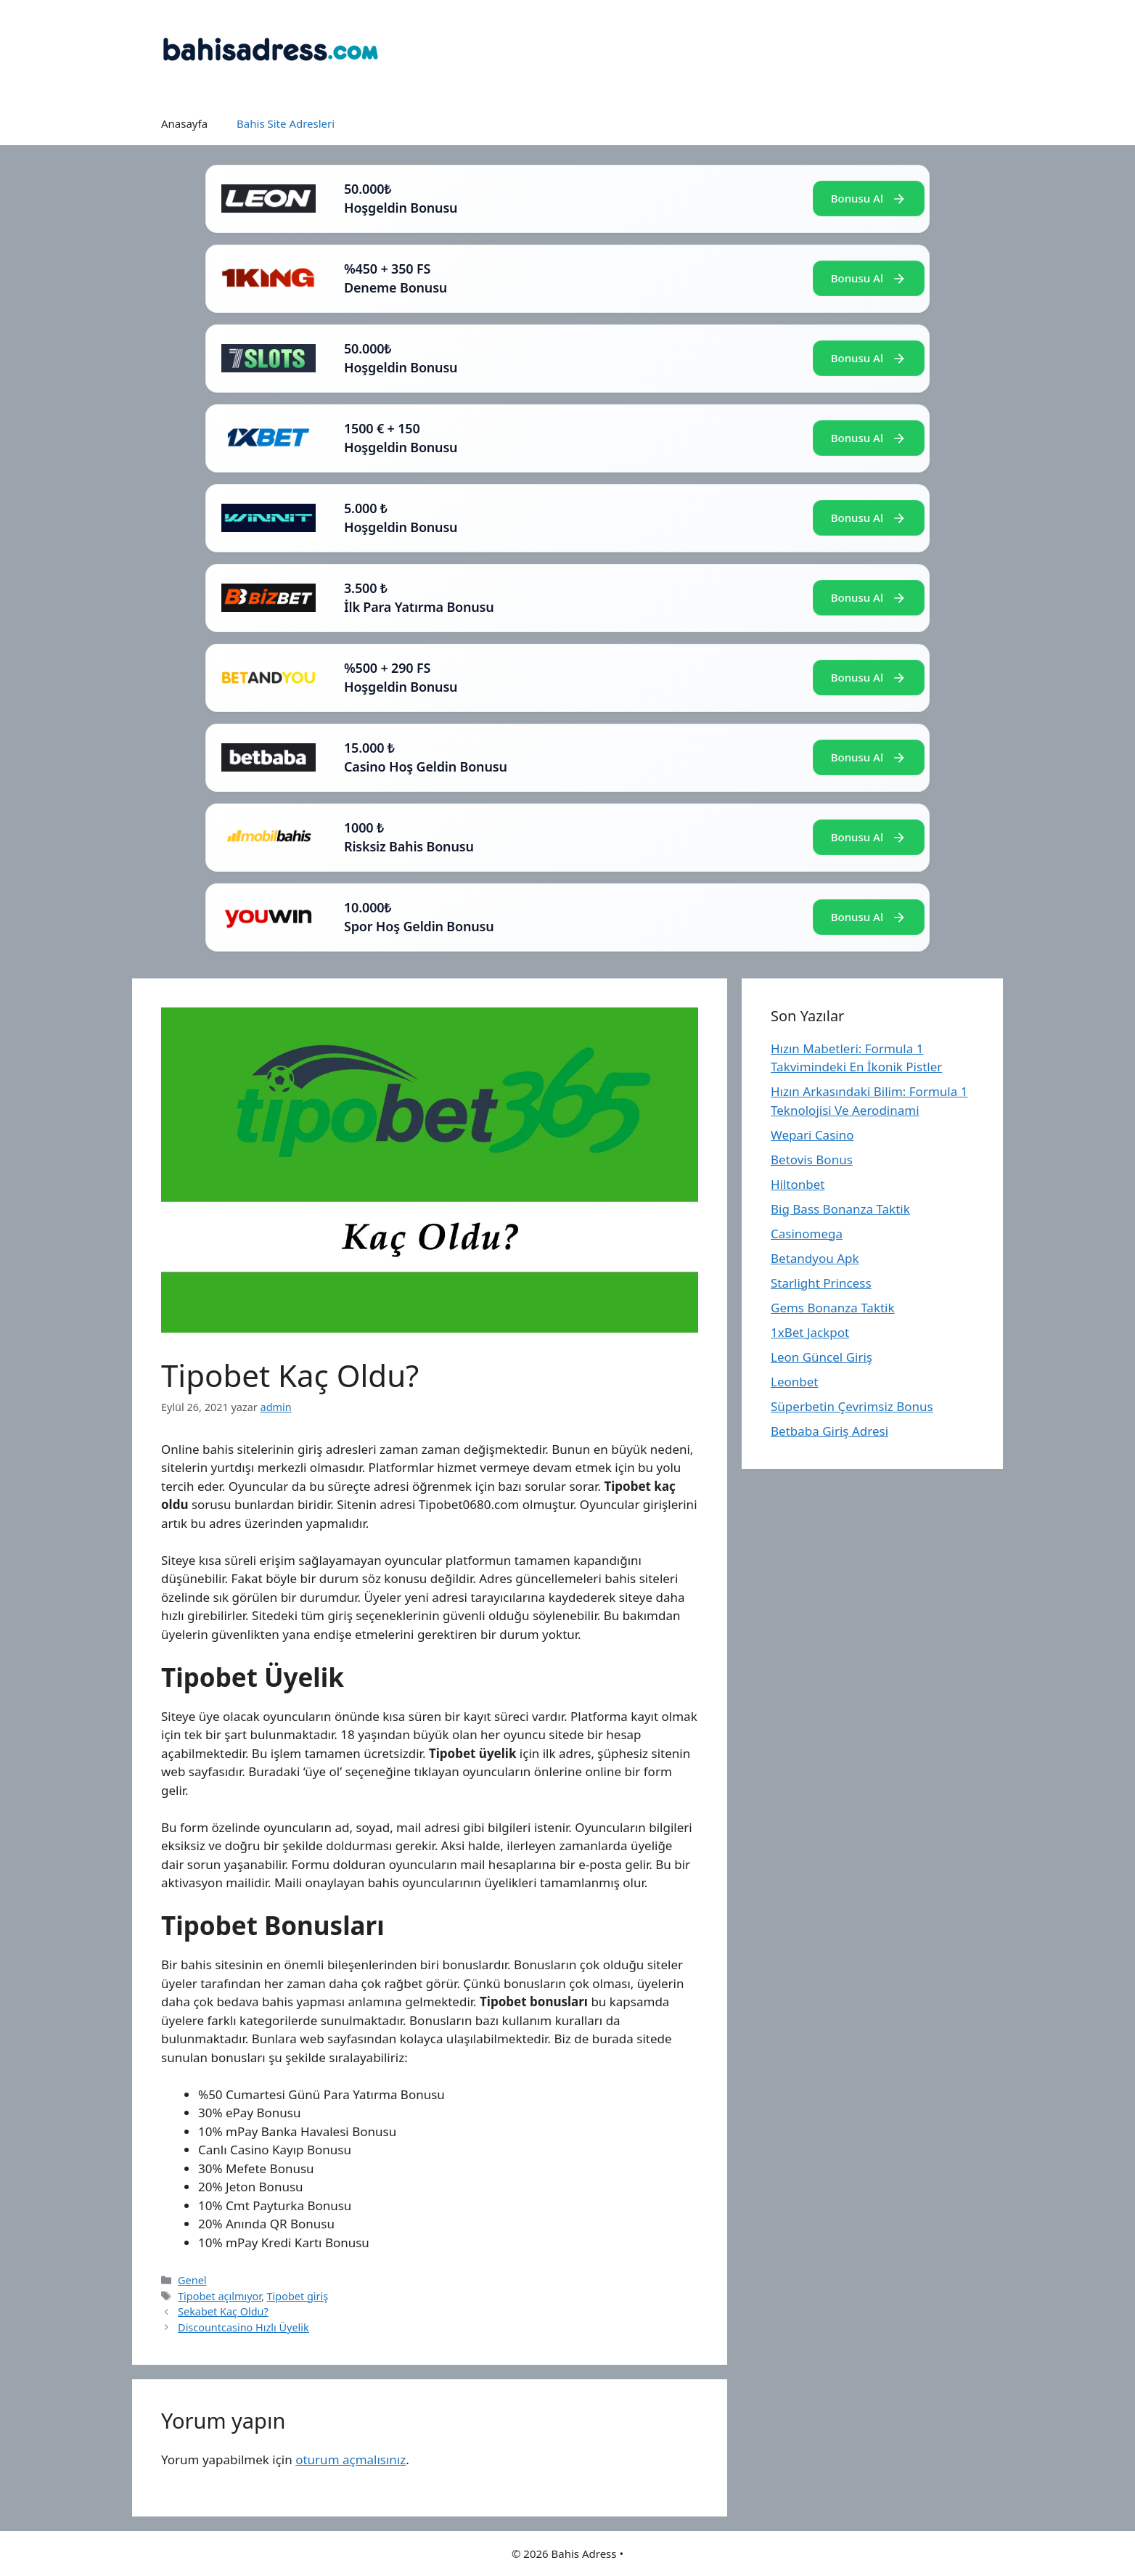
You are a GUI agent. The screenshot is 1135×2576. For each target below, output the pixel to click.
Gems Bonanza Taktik (833, 1307)
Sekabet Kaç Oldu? (223, 2311)
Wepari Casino (812, 1135)
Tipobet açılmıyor (219, 2296)
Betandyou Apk (815, 1258)
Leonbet (794, 1381)
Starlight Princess (821, 1283)
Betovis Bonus (812, 1159)
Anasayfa (184, 123)
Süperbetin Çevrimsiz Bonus (852, 1406)
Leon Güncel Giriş (821, 1357)
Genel (192, 2280)
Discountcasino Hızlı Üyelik (243, 2327)
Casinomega (807, 1233)
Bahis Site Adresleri (286, 123)
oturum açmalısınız (350, 2459)
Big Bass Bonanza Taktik (840, 1209)
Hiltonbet (797, 1184)
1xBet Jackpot (810, 1332)
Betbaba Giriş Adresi (829, 1431)
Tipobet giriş (298, 2296)
